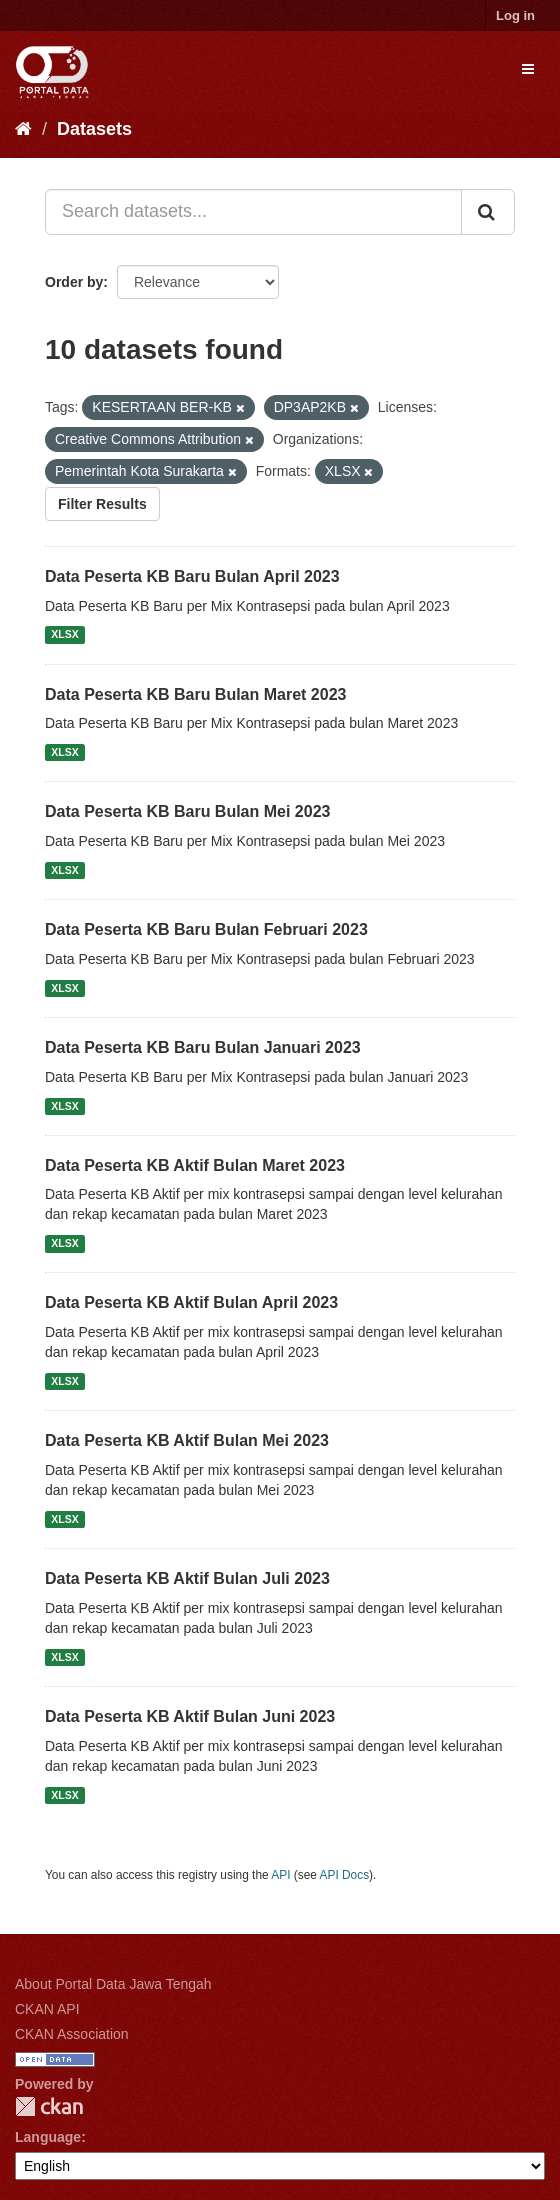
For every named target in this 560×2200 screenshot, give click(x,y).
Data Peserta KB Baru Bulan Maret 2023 (195, 694)
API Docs (345, 1875)
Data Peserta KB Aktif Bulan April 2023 (191, 1302)
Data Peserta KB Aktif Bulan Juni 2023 (190, 1716)
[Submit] (488, 212)
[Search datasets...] (253, 212)
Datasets (94, 129)
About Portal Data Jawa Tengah (113, 1984)
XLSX (64, 635)
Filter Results (102, 504)
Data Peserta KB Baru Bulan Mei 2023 (187, 811)
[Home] (23, 129)
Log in (515, 15)
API (280, 1875)
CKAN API (47, 2009)
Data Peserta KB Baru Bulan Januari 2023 (203, 1047)
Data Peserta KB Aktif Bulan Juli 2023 (187, 1578)
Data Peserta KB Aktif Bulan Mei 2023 (187, 1440)
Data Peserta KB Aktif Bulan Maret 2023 (195, 1165)
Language (48, 2137)
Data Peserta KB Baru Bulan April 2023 (192, 576)
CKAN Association (72, 2034)
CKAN (49, 2106)
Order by (74, 282)
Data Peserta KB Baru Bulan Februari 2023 (206, 929)
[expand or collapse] (528, 69)
